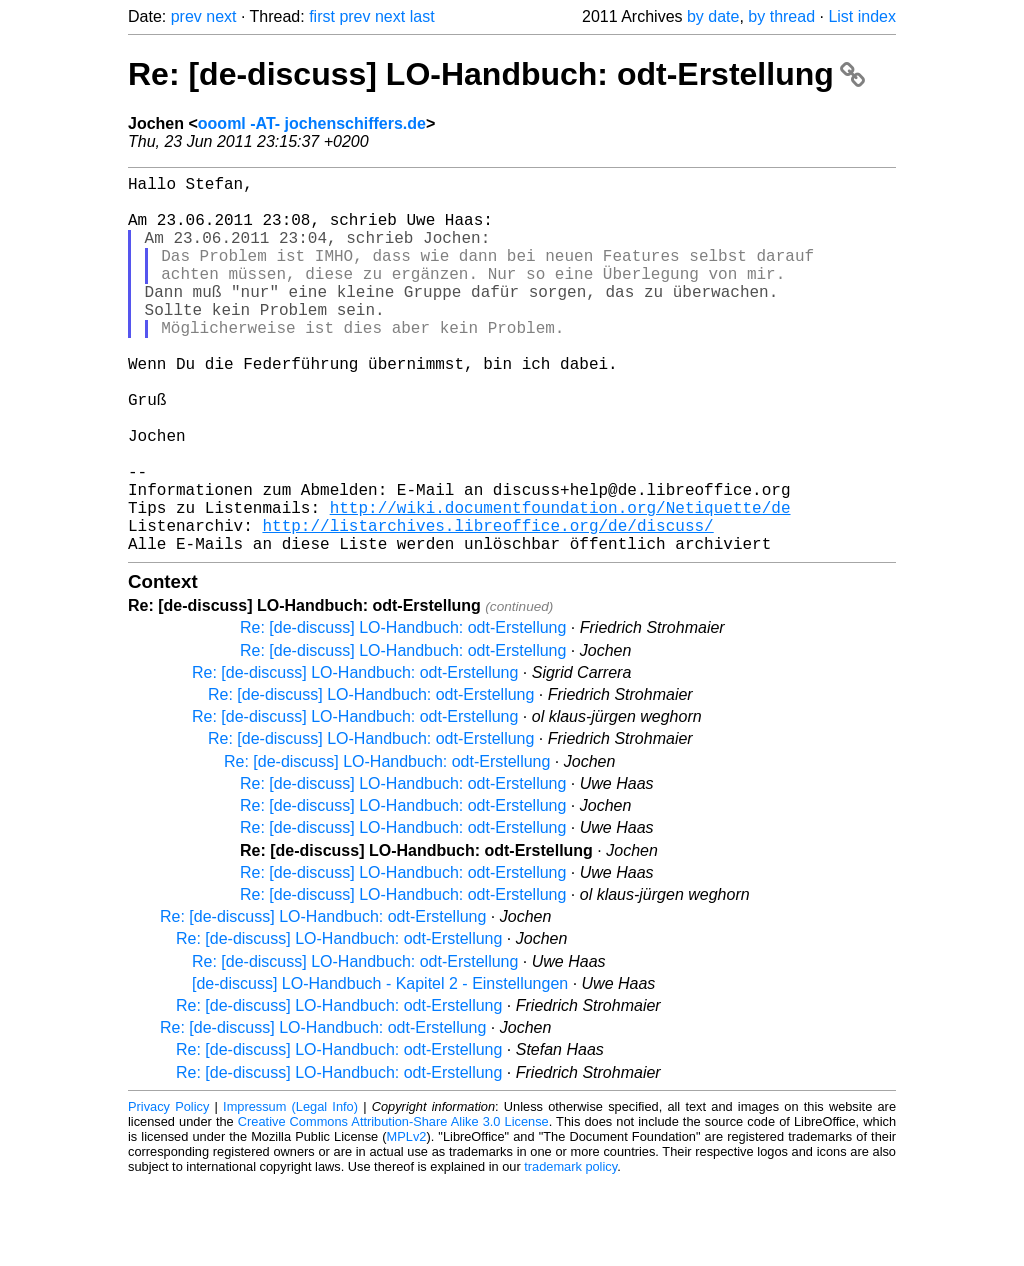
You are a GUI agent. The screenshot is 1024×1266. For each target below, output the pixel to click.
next (221, 16)
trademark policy (570, 1250)
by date (713, 16)
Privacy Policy (168, 1190)
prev (186, 16)
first (322, 16)
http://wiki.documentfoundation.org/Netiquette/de (560, 583)
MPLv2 (407, 1220)
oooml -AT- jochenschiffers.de (312, 123)
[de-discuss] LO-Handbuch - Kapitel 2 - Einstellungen (380, 1067)
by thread (781, 16)
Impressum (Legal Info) (290, 1190)
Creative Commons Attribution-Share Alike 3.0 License (393, 1205)
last (422, 16)
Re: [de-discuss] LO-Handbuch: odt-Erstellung (496, 74)
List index (862, 16)
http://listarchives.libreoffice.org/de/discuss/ (487, 605)
